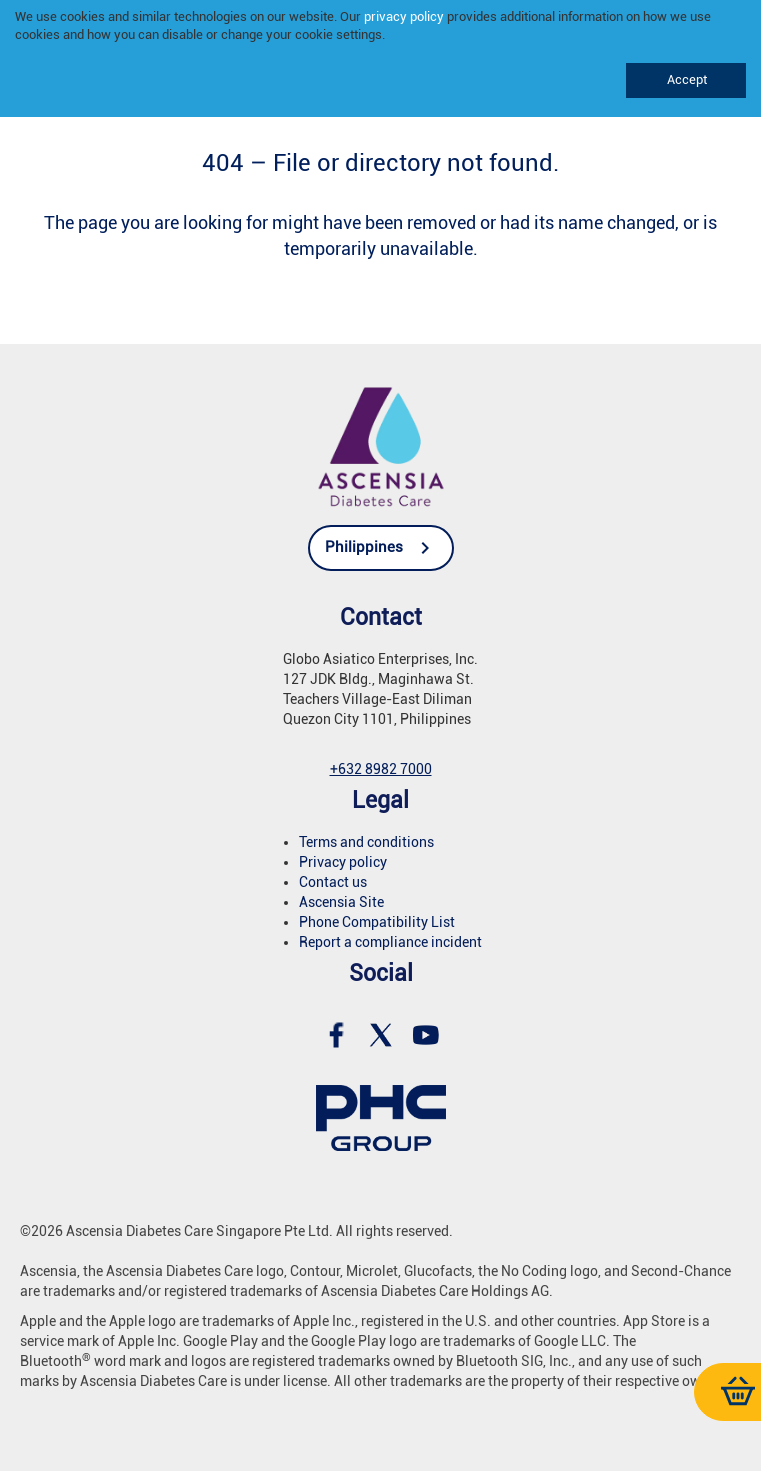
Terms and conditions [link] (366, 842)
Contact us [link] (333, 882)
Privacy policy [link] (343, 862)
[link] (381, 445)
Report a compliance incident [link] (390, 942)
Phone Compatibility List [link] (377, 922)
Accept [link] (685, 79)
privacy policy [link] (404, 16)
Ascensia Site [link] (341, 902)
